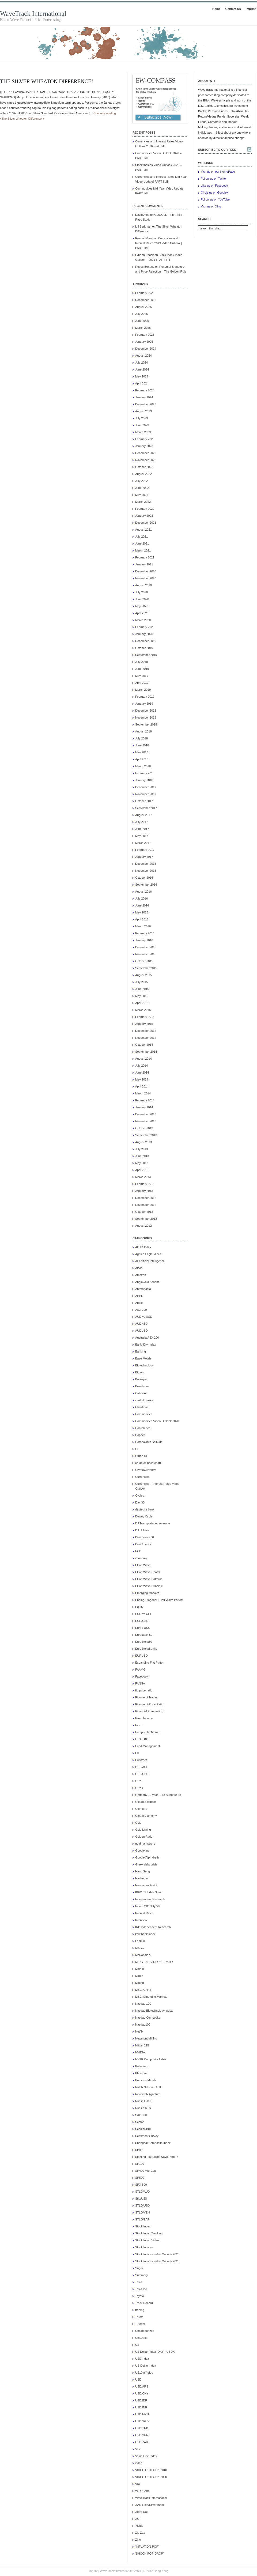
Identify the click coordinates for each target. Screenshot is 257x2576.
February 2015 (144, 1016)
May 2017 (141, 835)
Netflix (139, 2031)
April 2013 (142, 1170)
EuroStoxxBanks (146, 1648)
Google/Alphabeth (147, 1857)
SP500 (139, 2177)
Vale (138, 2449)
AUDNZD (141, 1323)
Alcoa (139, 1268)
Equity (139, 1606)
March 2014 (143, 1093)
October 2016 (144, 877)
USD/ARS (141, 2386)
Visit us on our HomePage (218, 171)
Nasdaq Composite (147, 2017)
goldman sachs (145, 1843)
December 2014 (145, 1030)
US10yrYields (144, 2372)
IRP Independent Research (153, 1927)
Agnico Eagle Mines (148, 1254)
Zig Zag (140, 2532)
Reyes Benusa (144, 266)
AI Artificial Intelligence (150, 1261)
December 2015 (145, 947)
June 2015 (142, 989)
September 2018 (146, 724)
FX (137, 1753)
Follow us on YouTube (215, 199)
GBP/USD (142, 1774)
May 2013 (141, 1163)
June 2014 (142, 1072)
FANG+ (140, 1683)
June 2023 (142, 425)
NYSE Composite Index (150, 2059)
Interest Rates (144, 1913)
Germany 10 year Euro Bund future (158, 1794)
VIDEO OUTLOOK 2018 (151, 2470)
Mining (139, 1982)
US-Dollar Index (145, 2365)
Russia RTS (143, 2108)
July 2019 (141, 661)
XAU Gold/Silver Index (149, 2504)
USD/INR (141, 2407)
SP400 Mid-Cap (145, 2170)
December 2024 (145, 348)
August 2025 (143, 306)
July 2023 (141, 418)
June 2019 (142, 668)
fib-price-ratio (143, 1690)
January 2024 (144, 397)
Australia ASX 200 (147, 1337)
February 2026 (144, 292)
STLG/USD (142, 2205)
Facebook (141, 1676)
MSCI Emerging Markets (151, 1996)
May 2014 (141, 1079)
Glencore (141, 1808)
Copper (140, 1435)
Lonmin (140, 1941)
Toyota (139, 2296)
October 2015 (144, 961)
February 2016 (144, 933)
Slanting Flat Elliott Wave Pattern (156, 2156)
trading (139, 2309)
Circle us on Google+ (214, 192)
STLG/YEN (142, 2212)
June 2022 (142, 487)
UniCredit (141, 2337)
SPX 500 (141, 2184)
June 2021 (142, 543)
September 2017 (146, 808)
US (137, 2344)
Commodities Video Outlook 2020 (157, 1421)
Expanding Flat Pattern (150, 1662)
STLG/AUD (142, 2191)
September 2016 (146, 884)
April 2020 (142, 613)
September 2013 (146, 1135)
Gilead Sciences (146, 1801)
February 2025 (144, 334)
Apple (139, 1302)
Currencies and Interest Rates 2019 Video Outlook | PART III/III (158, 243)
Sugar (139, 2268)
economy (141, 1558)
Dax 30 (140, 1502)
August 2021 (143, 529)
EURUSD (141, 1655)
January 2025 (144, 341)
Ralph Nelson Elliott (148, 2087)
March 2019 (143, 689)
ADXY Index (143, 1247)
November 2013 (145, 1121)
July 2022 (141, 480)
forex (138, 1725)
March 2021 (143, 550)
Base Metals (143, 1358)
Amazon (140, 1274)
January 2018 (144, 780)
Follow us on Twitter (214, 178)
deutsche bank (144, 1509)
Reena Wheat (144, 238)
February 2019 (144, 696)
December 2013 (145, 1114)
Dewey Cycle (143, 1516)
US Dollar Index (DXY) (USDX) (155, 2351)
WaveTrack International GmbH (120, 2571)
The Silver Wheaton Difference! (46, 81)
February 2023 (144, 439)
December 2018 (145, 710)
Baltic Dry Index (145, 1344)
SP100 (139, 2163)
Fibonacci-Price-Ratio (149, 1704)
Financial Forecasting (149, 1711)
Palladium (141, 2066)
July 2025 (141, 313)
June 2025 (142, 320)
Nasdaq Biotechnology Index (154, 2010)
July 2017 (141, 822)
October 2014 (144, 1044)
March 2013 (143, 1177)
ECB (138, 1551)
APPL (139, 1295)
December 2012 (145, 1197)
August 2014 (143, 1058)
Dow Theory (143, 1544)
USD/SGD (142, 2421)
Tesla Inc (141, 2289)
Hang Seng (142, 1871)
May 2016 (141, 912)
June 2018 (142, 745)
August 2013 (143, 1142)
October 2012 (144, 1211)
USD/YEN (141, 2435)
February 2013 (144, 1183)
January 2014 (144, 1107)
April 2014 (142, 1086)
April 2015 (142, 1002)
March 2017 (143, 842)
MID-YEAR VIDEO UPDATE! (154, 1961)
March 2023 (143, 432)
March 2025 (143, 327)
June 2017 (142, 828)
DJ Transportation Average (152, 1523)
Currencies (142, 1476)
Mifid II (139, 1968)
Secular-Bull (143, 2129)
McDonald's (142, 1954)
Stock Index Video (147, 2240)
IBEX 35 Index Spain (148, 1892)
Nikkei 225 (142, 2045)
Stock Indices (144, 2247)
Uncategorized (144, 2330)
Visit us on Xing (211, 206)
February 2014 (144, 1100)
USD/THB (141, 2428)
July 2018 (141, 738)
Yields (139, 2525)
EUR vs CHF (143, 1613)
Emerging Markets (147, 1593)
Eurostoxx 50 (143, 1634)
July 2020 (141, 592)
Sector (139, 2122)
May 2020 (141, 606)
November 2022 (145, 460)
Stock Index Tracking (148, 2233)
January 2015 (144, 1023)
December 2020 (145, 571)
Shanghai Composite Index (153, 2142)
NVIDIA (140, 2052)
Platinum (141, 2073)
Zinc (138, 2539)
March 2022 (143, 501)
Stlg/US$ (141, 2198)
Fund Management (147, 1746)
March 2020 (143, 620)
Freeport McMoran (147, 1732)
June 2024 (142, 369)
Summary (141, 2275)
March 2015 (143, 1009)
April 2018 (142, 759)
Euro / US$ (142, 1627)
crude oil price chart (148, 1462)
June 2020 (142, 599)
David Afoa (142, 214)
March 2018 (143, 766)
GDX (138, 1780)
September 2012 (146, 1218)
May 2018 (141, 752)
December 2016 (145, 863)
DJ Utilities (142, 1530)
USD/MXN (142, 2414)
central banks (144, 1400)
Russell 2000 (143, 2101)
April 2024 (142, 383)
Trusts (139, 2316)
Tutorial (140, 2323)
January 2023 (144, 446)
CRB (138, 1449)
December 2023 (145, 404)
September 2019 (146, 654)
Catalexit (141, 1393)
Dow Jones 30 (144, 1537)
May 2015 (141, 996)
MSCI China (143, 1989)
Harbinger (141, 1878)
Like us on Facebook (214, 185)
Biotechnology (144, 1365)
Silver (139, 2149)
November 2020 (145, 578)
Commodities (143, 1414)
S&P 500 (141, 2115)
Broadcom (142, 1386)
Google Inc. (142, 1850)
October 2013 (144, 1128)
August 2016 (143, 891)
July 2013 (141, 1149)
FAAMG (140, 1669)
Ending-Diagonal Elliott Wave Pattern (159, 1599)
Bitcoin (139, 1372)
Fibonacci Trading (146, 1697)
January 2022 (144, 515)
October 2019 (144, 647)
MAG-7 (140, 1948)
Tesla (138, 2282)
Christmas (142, 1407)
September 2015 (146, 968)
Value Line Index (146, 2456)
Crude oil (141, 1455)
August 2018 (143, 731)
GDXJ (139, 1787)
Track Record (144, 2303)
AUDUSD (141, 1330)
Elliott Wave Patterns (148, 1579)
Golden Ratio (143, 1836)
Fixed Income (144, 1718)
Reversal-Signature (147, 2094)
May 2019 (141, 675)
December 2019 (145, 641)
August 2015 (143, 975)
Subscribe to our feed (217, 149)
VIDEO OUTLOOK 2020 (151, 2477)
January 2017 (144, 856)
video (138, 2463)
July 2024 (141, 362)
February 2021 (144, 557)
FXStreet (141, 1760)
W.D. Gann (142, 2490)
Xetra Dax (141, 2511)
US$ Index (142, 2358)
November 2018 (145, 717)
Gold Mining (143, 1829)
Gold (138, 1822)
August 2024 (143, 355)
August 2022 (143, 473)
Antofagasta (143, 1288)
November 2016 (145, 870)
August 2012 (143, 1225)
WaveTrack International (33, 13)
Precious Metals (145, 2080)
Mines (139, 1975)
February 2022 (144, 508)
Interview (141, 1920)
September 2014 (146, 1051)
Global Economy (146, 1815)
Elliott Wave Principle (149, 1586)
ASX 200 (141, 1309)
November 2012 (145, 1204)
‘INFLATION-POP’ (147, 2546)
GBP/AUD (142, 1767)
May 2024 (141, 376)
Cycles (139, 1495)
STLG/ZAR (142, 2219)
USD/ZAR (141, 2442)
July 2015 (141, 982)
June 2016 (142, 905)
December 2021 (145, 522)
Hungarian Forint (146, 1885)
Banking (140, 1351)
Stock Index (142, 2226)
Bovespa (141, 1379)
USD (138, 2379)
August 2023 (143, 411)
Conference (142, 1428)
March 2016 (143, 926)
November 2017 (145, 794)
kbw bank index (145, 1934)
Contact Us (233, 8)
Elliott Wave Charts (147, 1572)
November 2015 (145, 954)
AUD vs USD (143, 1316)
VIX (137, 2484)
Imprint (251, 8)
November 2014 (145, 1037)
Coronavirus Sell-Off (148, 1442)
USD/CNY (142, 2393)
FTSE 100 (142, 1739)
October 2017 (144, 801)
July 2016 (141, 898)
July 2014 (141, 1065)
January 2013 (144, 1190)
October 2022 (144, 467)
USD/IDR (141, 2400)
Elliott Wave (143, 1565)
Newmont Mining (146, 2038)
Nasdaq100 (142, 2024)
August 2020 (143, 585)
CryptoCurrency (145, 1469)
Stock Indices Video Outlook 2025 (157, 2261)
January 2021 (144, 564)
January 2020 (144, 634)
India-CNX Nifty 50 (147, 1906)
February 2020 (144, 627)
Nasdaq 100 (143, 2003)
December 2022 (145, 453)
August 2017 (143, 815)
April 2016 (142, 919)
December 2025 (145, 299)
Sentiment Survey (146, 2135)
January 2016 (144, 940)
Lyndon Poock (144, 254)
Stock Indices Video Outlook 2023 (157, 2254)
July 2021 (141, 536)
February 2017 (144, 849)
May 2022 (141, 494)
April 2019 (142, 682)
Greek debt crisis (146, 1864)
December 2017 (145, 787)
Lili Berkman (143, 226)
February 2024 (144, 390)
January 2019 (144, 703)
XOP (138, 2518)
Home (216, 8)
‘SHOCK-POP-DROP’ (149, 2553)
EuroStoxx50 (143, 1641)
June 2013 (142, 1156)
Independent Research (150, 1899)
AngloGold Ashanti (147, 1281)
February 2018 (144, 773)
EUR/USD (142, 1620)
